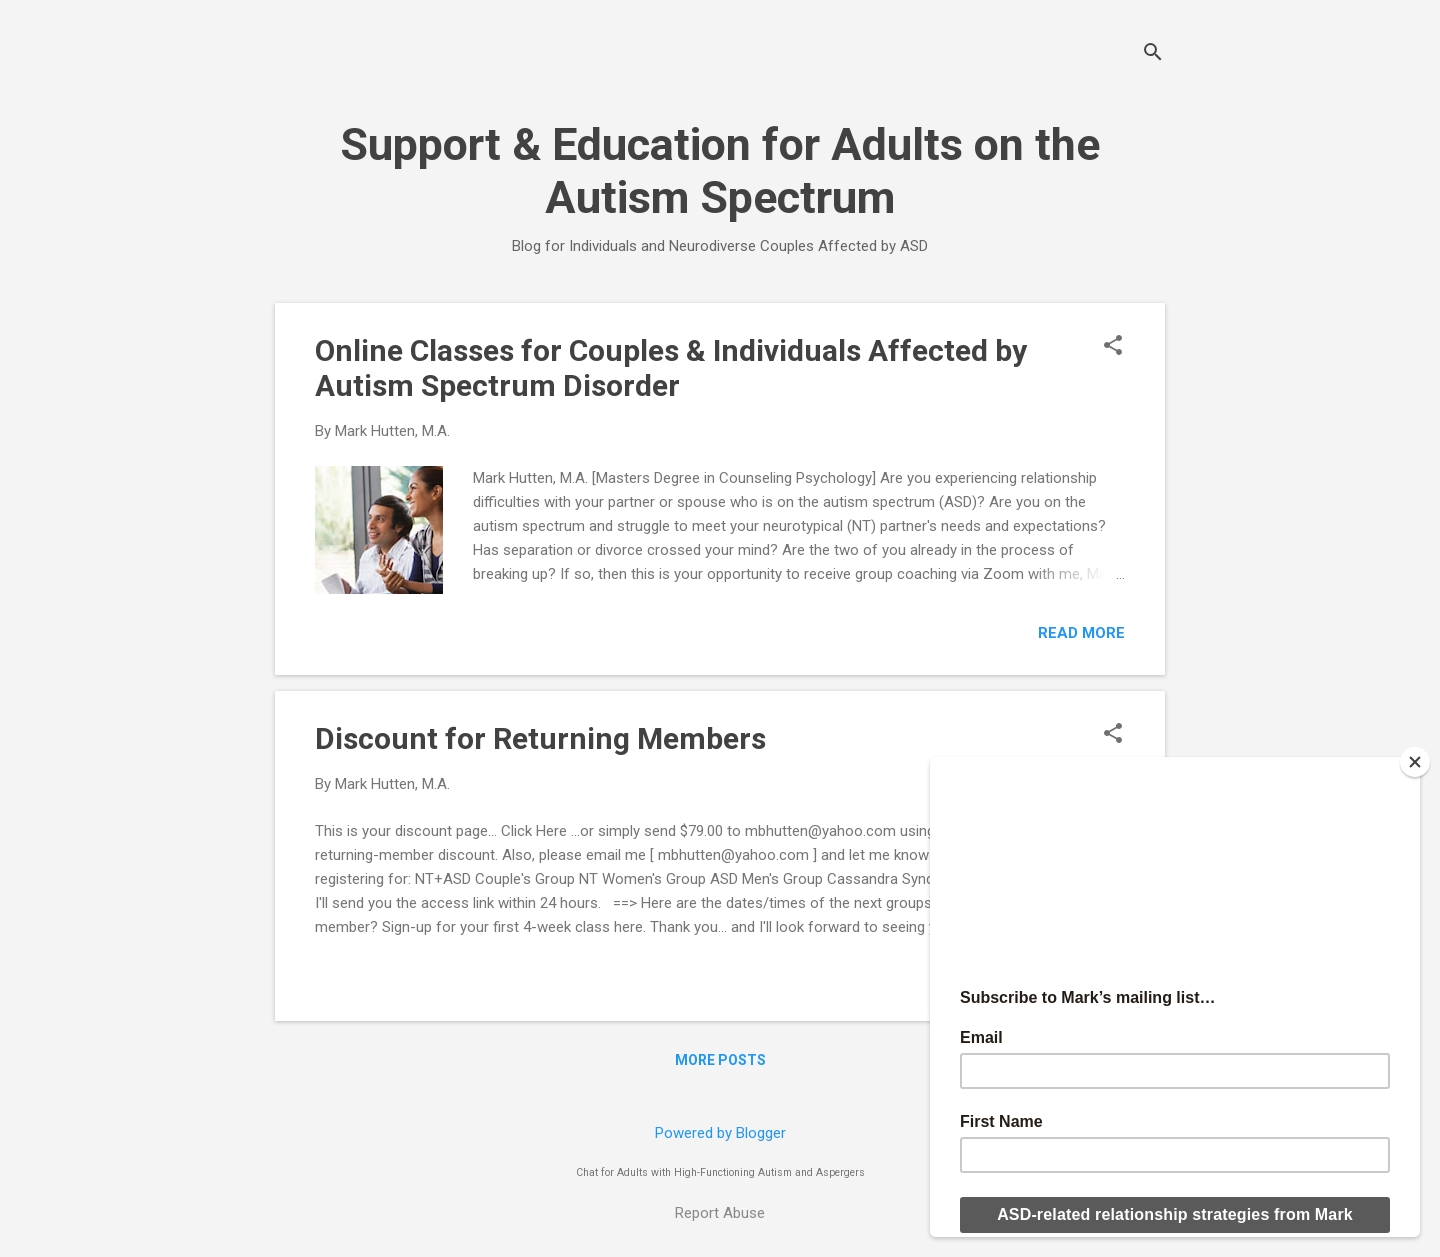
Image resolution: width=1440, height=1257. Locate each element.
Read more (1081, 633)
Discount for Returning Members (540, 738)
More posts (720, 1060)
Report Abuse (720, 1213)
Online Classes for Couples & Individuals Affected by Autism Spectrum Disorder (671, 368)
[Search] (1153, 54)
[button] (1113, 347)
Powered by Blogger (720, 1133)
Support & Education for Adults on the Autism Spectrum (720, 171)
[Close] (1415, 762)
